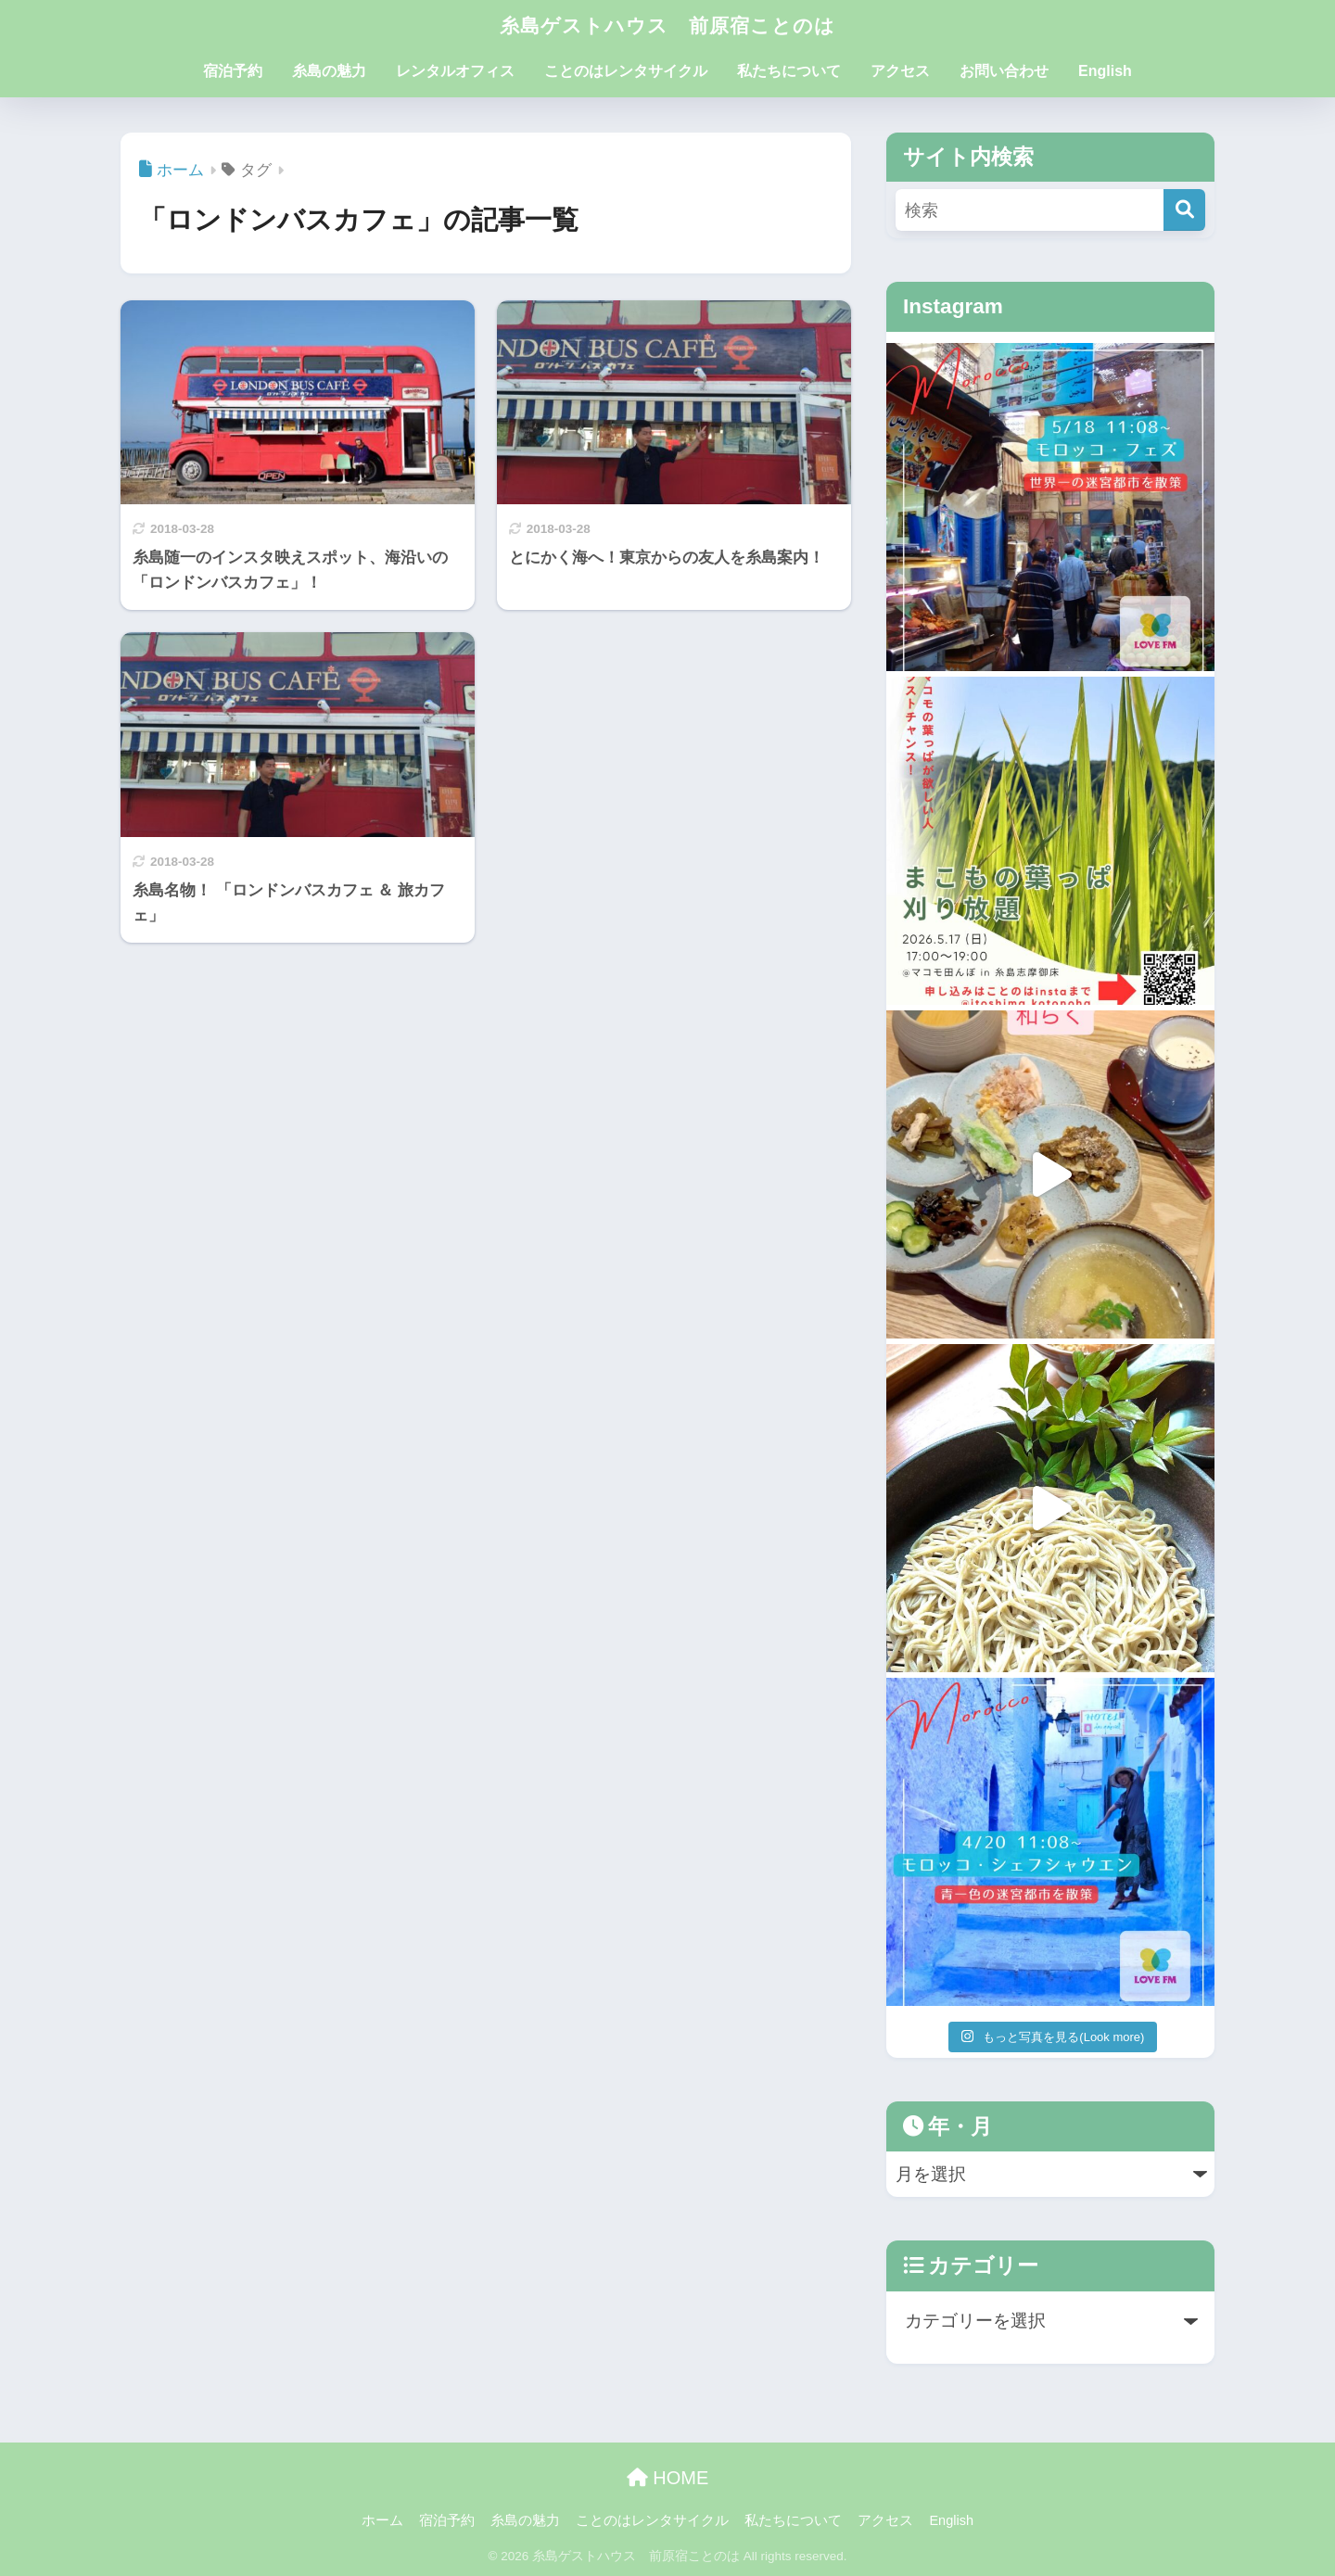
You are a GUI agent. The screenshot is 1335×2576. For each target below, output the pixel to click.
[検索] (1184, 210)
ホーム (382, 2520)
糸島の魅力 (329, 71)
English (1105, 71)
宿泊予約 (232, 71)
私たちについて (789, 71)
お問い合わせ (1004, 71)
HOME (668, 2478)
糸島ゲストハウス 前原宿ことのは (667, 25)
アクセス (900, 71)
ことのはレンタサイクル (625, 71)
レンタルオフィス (455, 71)
